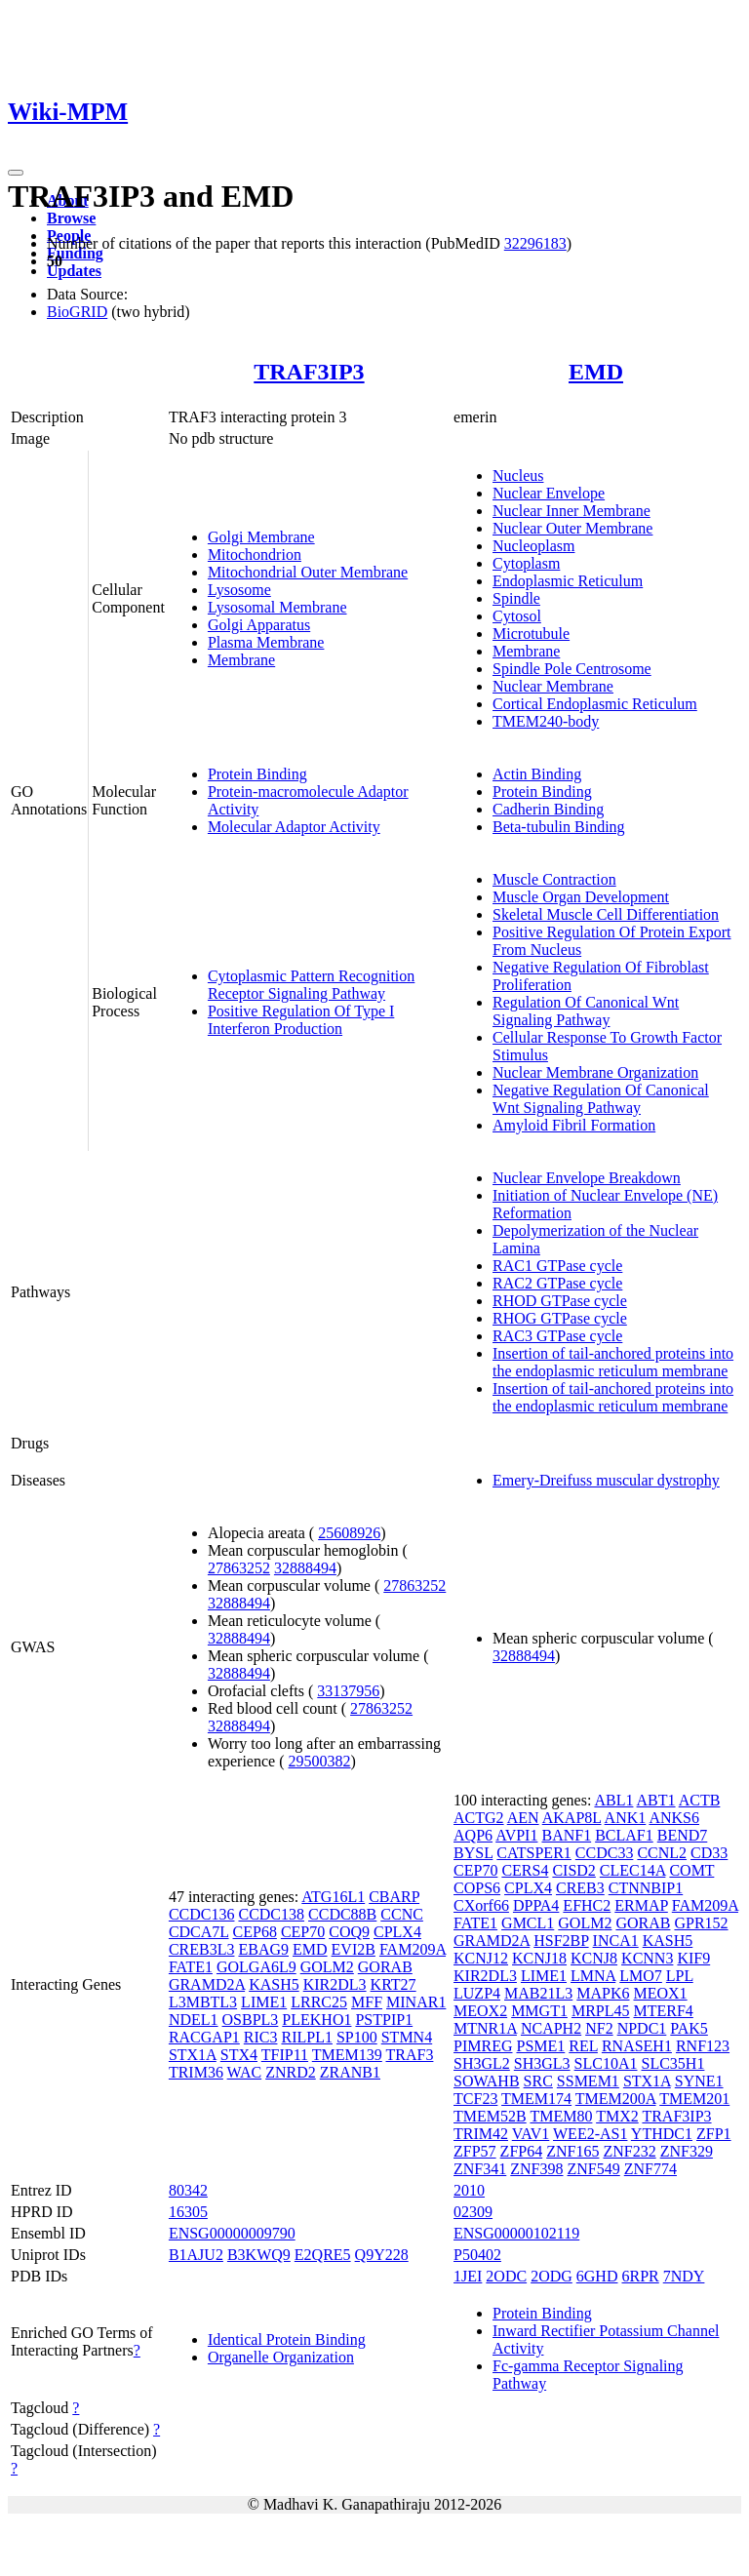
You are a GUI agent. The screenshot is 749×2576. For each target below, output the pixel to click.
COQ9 (349, 1931)
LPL (679, 1975)
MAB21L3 (538, 1993)
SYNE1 (699, 2081)
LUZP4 (476, 1993)
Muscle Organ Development (581, 897)
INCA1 (616, 1940)
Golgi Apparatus (259, 624)
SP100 (356, 2037)
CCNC (401, 1914)
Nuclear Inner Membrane (571, 510)
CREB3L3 (202, 1949)
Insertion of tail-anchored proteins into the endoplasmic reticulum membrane (613, 1362)
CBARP (394, 1896)
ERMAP (641, 1905)
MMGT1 (539, 2010)
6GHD (597, 2276)
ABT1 (656, 1800)
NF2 (598, 2028)
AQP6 (473, 1835)
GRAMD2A (207, 1984)
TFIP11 (284, 2054)
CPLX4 (397, 1931)
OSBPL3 (250, 2019)
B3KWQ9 (259, 2254)
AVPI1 (516, 1835)
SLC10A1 (606, 2063)
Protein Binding (257, 774)
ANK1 (626, 1817)
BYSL (473, 1852)
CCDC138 (271, 1914)
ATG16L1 (333, 1896)
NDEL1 (193, 2019)
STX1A (193, 2054)
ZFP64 (521, 2151)
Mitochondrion (254, 554)
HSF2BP (560, 1940)
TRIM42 (480, 2133)
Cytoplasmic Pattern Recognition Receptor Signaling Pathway (311, 985)
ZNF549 (594, 2168)
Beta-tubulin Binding (559, 826)
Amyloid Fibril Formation (574, 1125)
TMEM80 (561, 2116)
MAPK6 (602, 1993)
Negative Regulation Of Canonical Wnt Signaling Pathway (601, 1099)
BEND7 (682, 1835)
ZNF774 (650, 2168)
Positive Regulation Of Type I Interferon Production (301, 1020)
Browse (71, 218)
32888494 (305, 1568)
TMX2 (617, 2116)
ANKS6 (674, 1817)
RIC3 (261, 2037)
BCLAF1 (624, 1835)
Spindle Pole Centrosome (572, 668)
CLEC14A (633, 1870)
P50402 (477, 2254)
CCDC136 (202, 1914)
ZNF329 (686, 2151)
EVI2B (353, 1949)
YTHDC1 (661, 2133)
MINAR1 (416, 2002)
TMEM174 (536, 2098)
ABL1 (613, 1800)
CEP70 (303, 1931)
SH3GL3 (542, 2063)
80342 (188, 2190)
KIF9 (693, 1958)
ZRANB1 (350, 2072)
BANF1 (566, 1835)
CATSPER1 (533, 1852)
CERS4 (524, 1870)
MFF (366, 2002)
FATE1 (191, 1967)
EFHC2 (587, 1905)
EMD (596, 371)
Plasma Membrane (266, 642)
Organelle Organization (281, 2357)
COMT (691, 1870)
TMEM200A (615, 2098)
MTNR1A (485, 2028)
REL (583, 2046)
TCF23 (475, 2098)
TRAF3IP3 (309, 371)
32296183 (535, 243)
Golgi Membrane (261, 537)
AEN (523, 1817)
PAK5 (689, 2028)
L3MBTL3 (203, 2002)
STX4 (238, 2054)
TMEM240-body (546, 721)
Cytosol (517, 616)
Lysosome (239, 589)
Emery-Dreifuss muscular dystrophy (606, 1480)
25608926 (349, 1533)
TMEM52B (490, 2116)
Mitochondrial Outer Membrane (308, 572)
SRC (538, 2081)
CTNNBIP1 (646, 1888)
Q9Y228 (382, 2254)
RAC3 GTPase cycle (557, 1336)
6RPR (639, 2276)
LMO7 (640, 1975)
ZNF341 (479, 2168)
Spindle (516, 598)
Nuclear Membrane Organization (595, 1072)
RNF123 (702, 2046)
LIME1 (264, 2002)
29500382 (320, 1761)
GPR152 (701, 1923)
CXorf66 (481, 1905)
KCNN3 (647, 1958)
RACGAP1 (204, 2037)
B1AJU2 (196, 2254)
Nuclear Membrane (553, 686)
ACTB (700, 1800)
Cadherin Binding (548, 809)
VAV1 (531, 2133)
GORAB (385, 1967)
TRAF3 (410, 2054)
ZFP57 (474, 2151)
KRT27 (393, 1984)
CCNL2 (662, 1852)
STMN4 (406, 2037)
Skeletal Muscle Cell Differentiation (606, 914)
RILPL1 (306, 2037)
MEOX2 (480, 2010)
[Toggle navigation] (15, 173)
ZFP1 (713, 2133)
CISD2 (573, 1870)
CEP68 (255, 1931)
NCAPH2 (551, 2028)
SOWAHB (486, 2081)
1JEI (467, 2276)
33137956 (348, 1691)
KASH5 (274, 1984)
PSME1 (540, 2046)
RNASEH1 (637, 2046)
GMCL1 (527, 1923)
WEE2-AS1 (590, 2133)
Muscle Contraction (554, 879)
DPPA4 (536, 1905)
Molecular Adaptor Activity (294, 826)
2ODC (506, 2276)
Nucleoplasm (533, 545)
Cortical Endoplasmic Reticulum (595, 703)
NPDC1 (642, 2028)
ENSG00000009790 (232, 2233)
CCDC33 (604, 1852)
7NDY (684, 2276)
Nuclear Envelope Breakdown (587, 1177)
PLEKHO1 (316, 2019)
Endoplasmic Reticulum (568, 581)
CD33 (709, 1852)
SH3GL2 (481, 2063)
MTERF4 (663, 2010)
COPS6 (476, 1888)
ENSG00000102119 (516, 2233)
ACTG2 (478, 1817)
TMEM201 (694, 2098)
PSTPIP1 (384, 2019)
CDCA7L (199, 1931)
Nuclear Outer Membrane (572, 528)
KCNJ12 (480, 1958)
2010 (469, 2190)
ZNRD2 (290, 2072)
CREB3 (580, 1888)
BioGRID (77, 311)
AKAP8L (572, 1817)
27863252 (239, 1568)
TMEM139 (347, 2054)
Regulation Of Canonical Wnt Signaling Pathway (586, 1011)
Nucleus (518, 475)
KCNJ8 (594, 1958)
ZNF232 (629, 2151)
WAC (244, 2072)
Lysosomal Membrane (277, 607)
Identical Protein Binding (287, 2339)
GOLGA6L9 (256, 1967)
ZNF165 (572, 2151)
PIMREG (482, 2046)
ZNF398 (536, 2168)
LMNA (593, 1975)
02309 (473, 2211)
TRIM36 (196, 2072)
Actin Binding (537, 774)
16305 (188, 2211)
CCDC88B (342, 1914)
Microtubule (531, 633)
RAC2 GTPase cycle (557, 1283)
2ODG (551, 2276)
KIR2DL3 (335, 1984)
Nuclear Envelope (549, 493)
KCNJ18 (539, 1958)
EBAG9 (263, 1949)
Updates (74, 270)
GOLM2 (327, 1967)
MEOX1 (661, 1993)
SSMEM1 (588, 2081)
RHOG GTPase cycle (560, 1318)
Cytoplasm (526, 563)
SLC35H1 (673, 2063)
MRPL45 (601, 2010)
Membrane (241, 660)
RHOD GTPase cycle (560, 1300)
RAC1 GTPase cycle (557, 1265)
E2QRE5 (323, 2254)
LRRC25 (319, 2002)
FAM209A (412, 1949)
